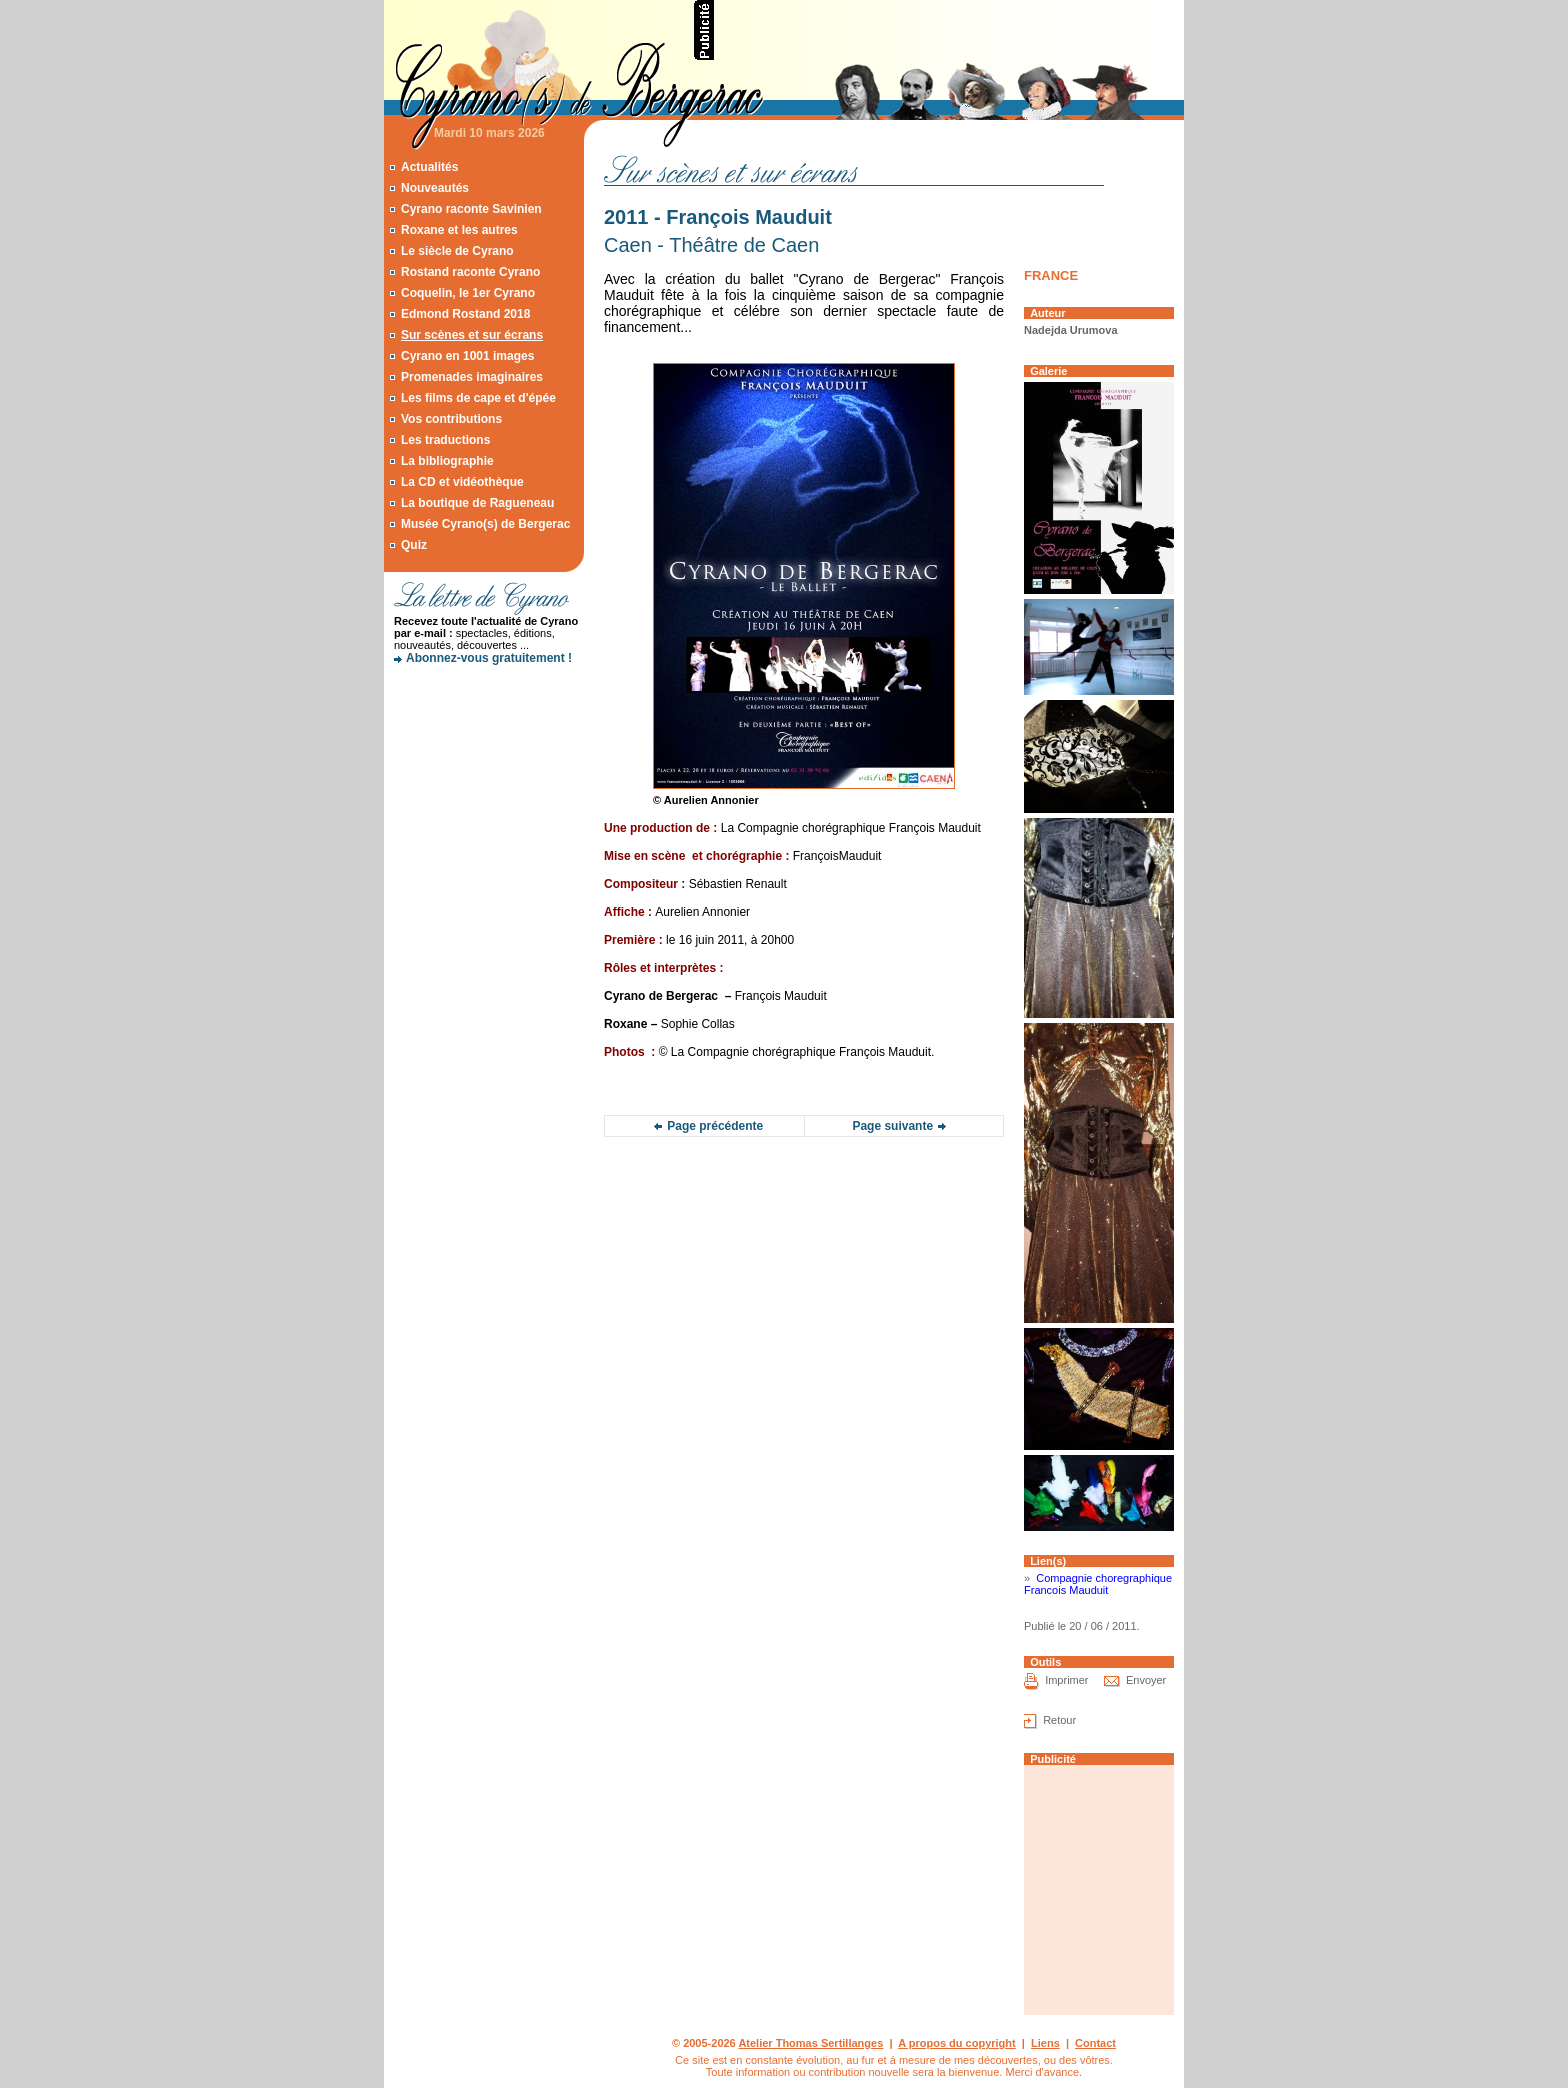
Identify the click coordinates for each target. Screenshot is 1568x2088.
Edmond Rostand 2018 (465, 314)
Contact (1095, 2043)
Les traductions (445, 440)
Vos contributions (451, 419)
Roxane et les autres (459, 230)
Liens (1045, 2043)
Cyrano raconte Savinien (471, 209)
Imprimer (1066, 1680)
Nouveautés (435, 188)
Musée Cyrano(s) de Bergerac (485, 524)
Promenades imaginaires (472, 377)
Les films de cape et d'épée (478, 398)
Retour (1059, 1720)
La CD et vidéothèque (462, 482)
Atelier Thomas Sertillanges (810, 2043)
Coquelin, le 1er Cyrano (468, 293)
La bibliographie (447, 461)
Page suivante (892, 1126)
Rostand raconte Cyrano (470, 272)
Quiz (414, 545)
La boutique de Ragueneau (477, 503)
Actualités (429, 167)
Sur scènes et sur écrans (472, 335)
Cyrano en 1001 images (467, 356)
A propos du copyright (957, 2043)
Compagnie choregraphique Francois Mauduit (1098, 1584)
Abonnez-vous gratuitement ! (489, 658)
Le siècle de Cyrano (457, 251)
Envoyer (1146, 1680)
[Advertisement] (950, 30)
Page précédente (715, 1126)
